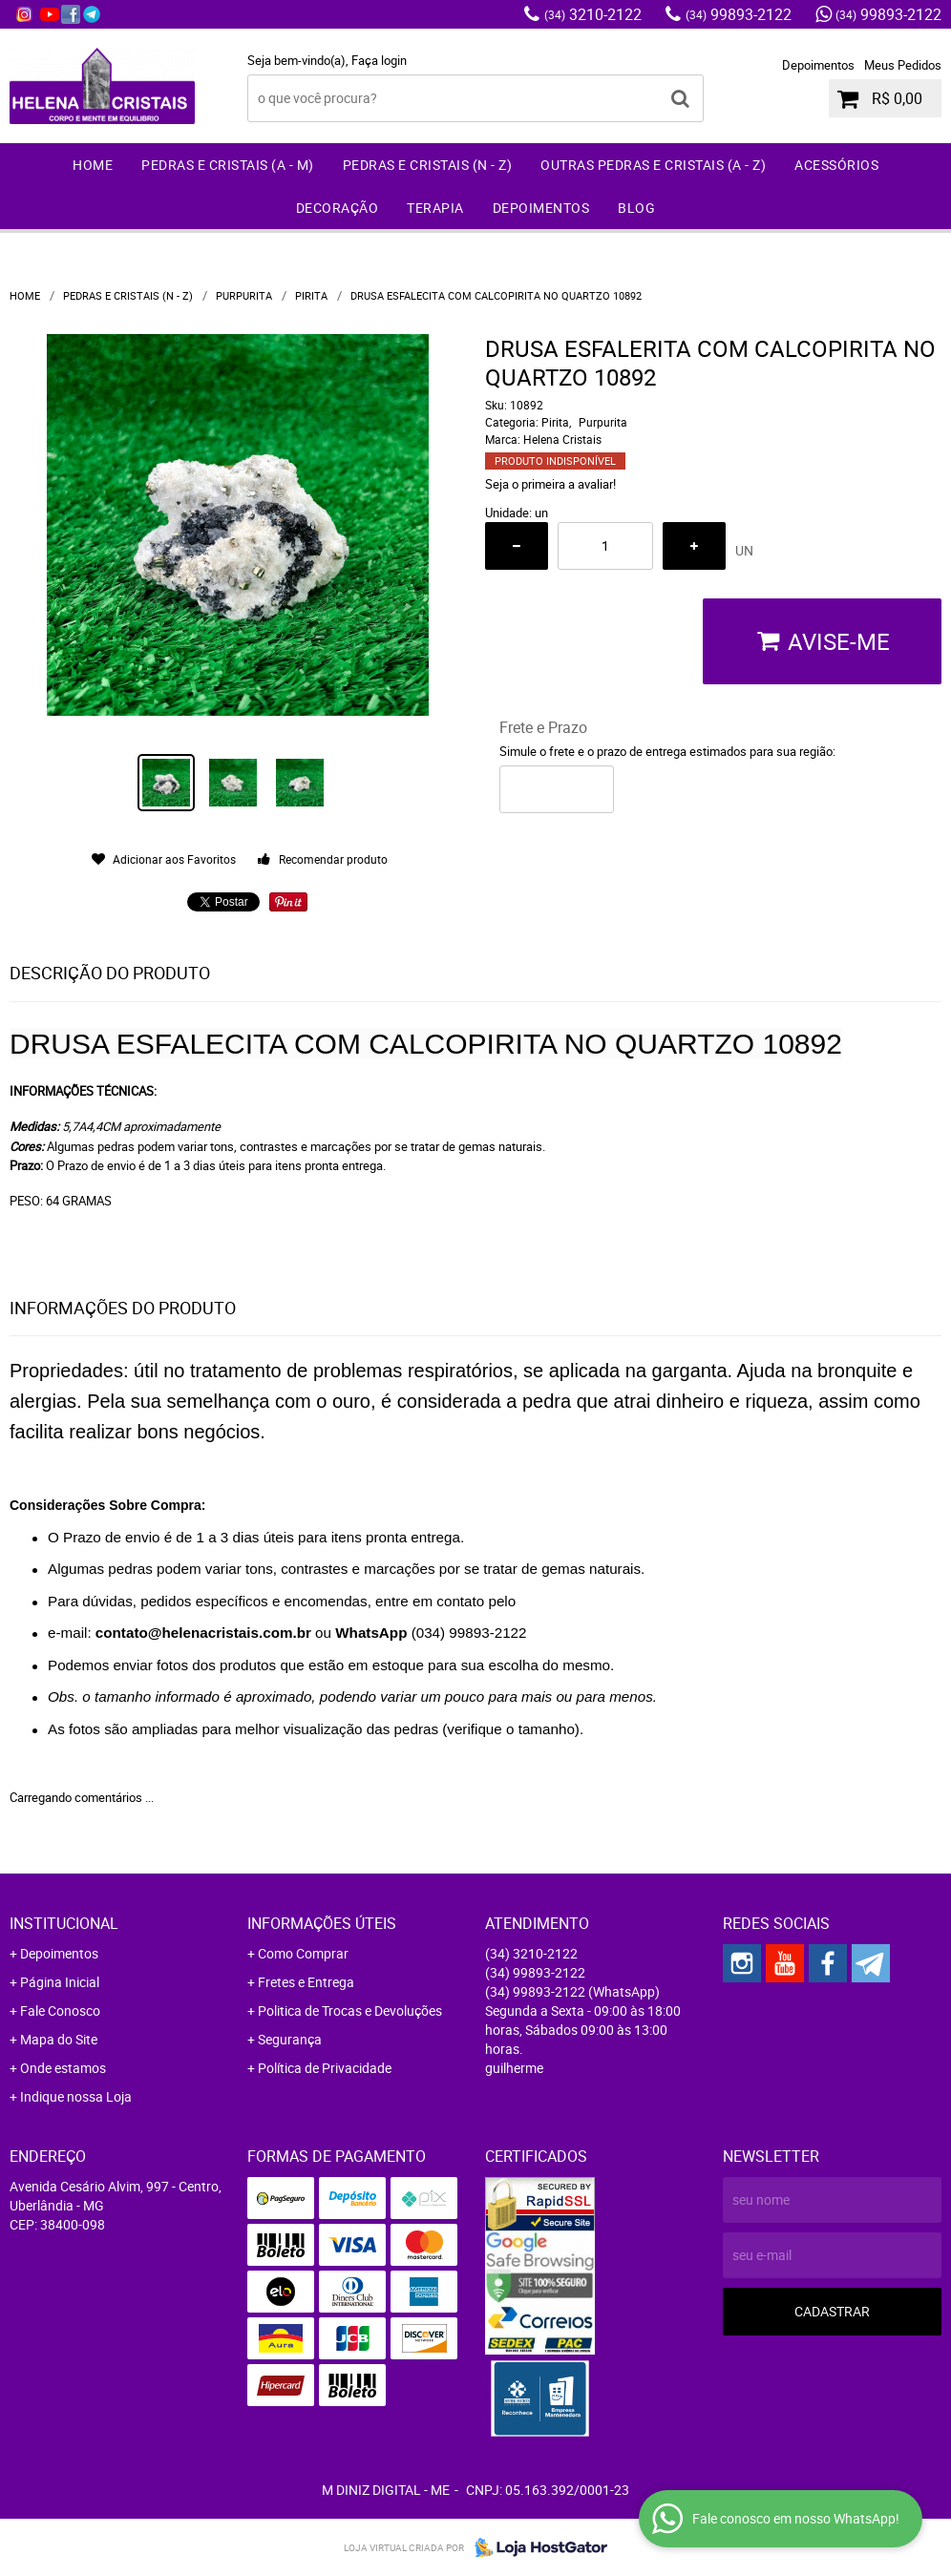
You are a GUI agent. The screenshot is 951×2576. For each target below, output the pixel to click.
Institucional (64, 1923)
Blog (636, 208)
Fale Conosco (60, 2010)
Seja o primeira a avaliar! (550, 483)
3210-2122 (593, 14)
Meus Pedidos (902, 64)
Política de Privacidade (324, 2068)
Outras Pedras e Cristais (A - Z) (653, 165)
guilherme (514, 2068)
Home (93, 165)
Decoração (337, 208)
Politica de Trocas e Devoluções (350, 2010)
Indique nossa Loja (76, 2096)
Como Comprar (303, 1953)
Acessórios (836, 165)
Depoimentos (818, 64)
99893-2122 (739, 14)
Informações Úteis (321, 1923)
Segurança (290, 2039)
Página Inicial (59, 1982)
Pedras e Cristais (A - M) (227, 165)
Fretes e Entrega (306, 1982)
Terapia (435, 208)
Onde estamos (63, 2068)
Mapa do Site (58, 2039)
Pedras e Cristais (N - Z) (428, 165)
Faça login (379, 60)
